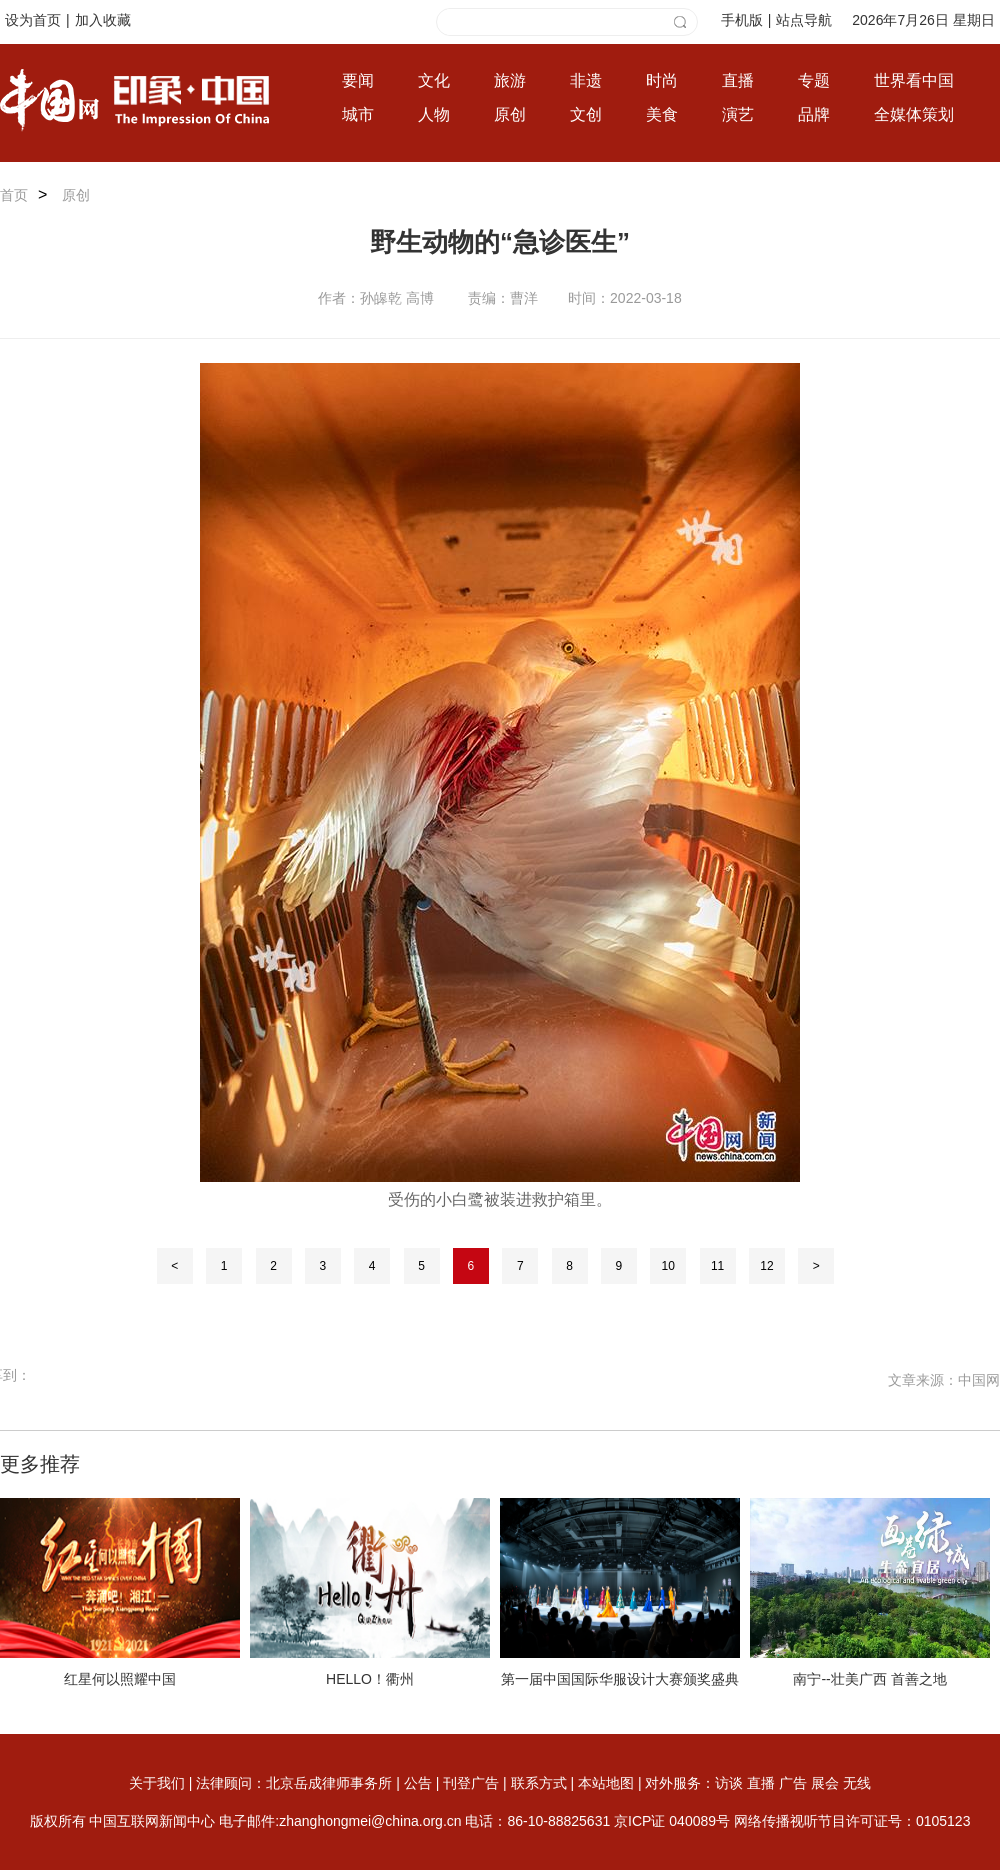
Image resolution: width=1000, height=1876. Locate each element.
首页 (14, 195)
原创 (76, 195)
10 (668, 1266)
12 (766, 1266)
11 (717, 1266)
